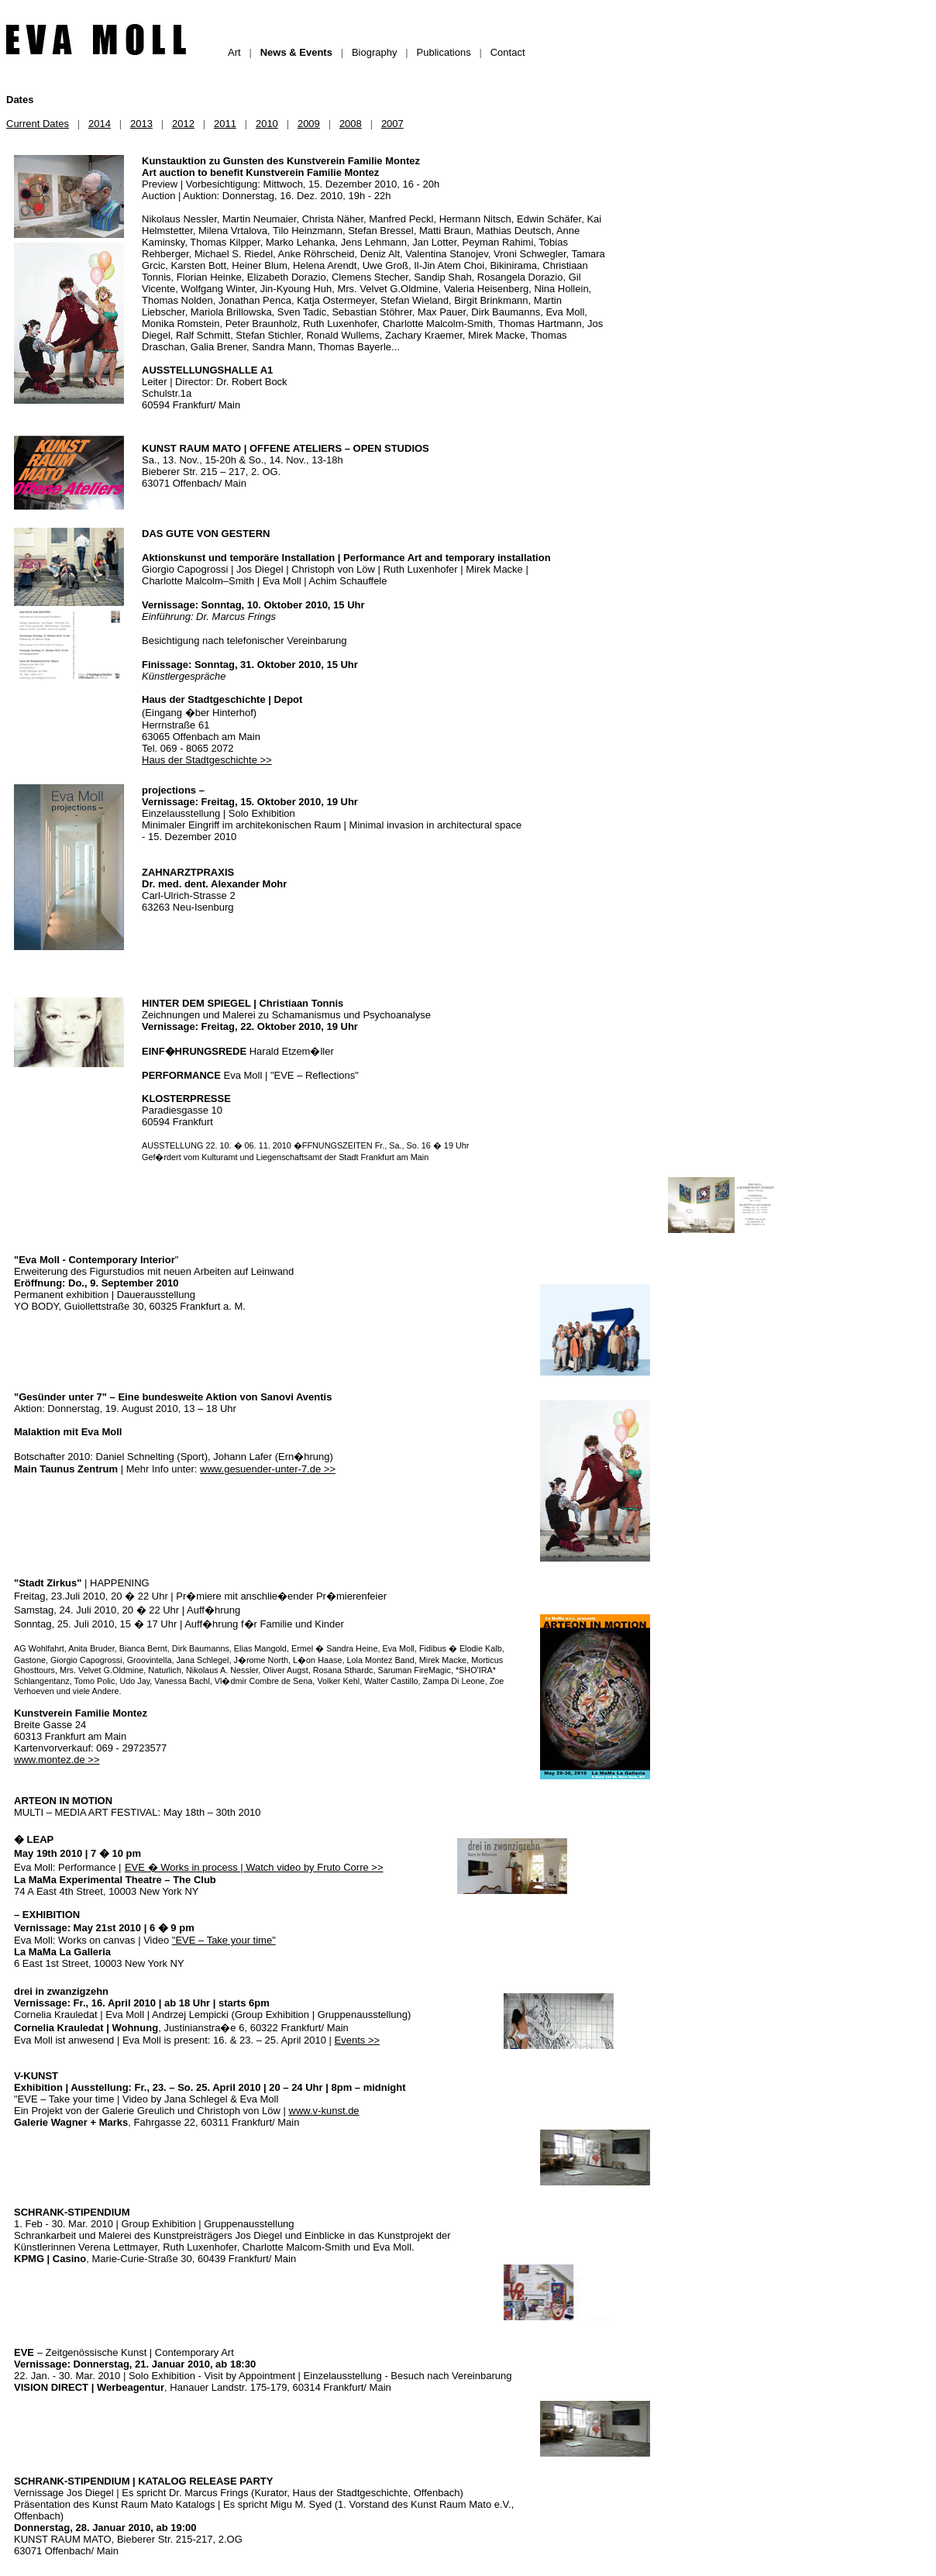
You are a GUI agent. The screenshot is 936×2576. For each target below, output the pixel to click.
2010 (267, 123)
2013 (141, 123)
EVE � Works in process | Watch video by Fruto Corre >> (254, 1867)
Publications (444, 52)
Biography (374, 52)
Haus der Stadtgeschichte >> (207, 760)
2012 (183, 123)
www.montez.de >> (57, 1759)
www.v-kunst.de (324, 2110)
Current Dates (37, 123)
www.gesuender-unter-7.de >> (268, 1469)
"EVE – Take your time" (224, 1940)
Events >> (357, 2040)
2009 (309, 123)
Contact (507, 52)
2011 (225, 123)
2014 (99, 123)
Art (234, 52)
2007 (392, 123)
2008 (350, 123)
